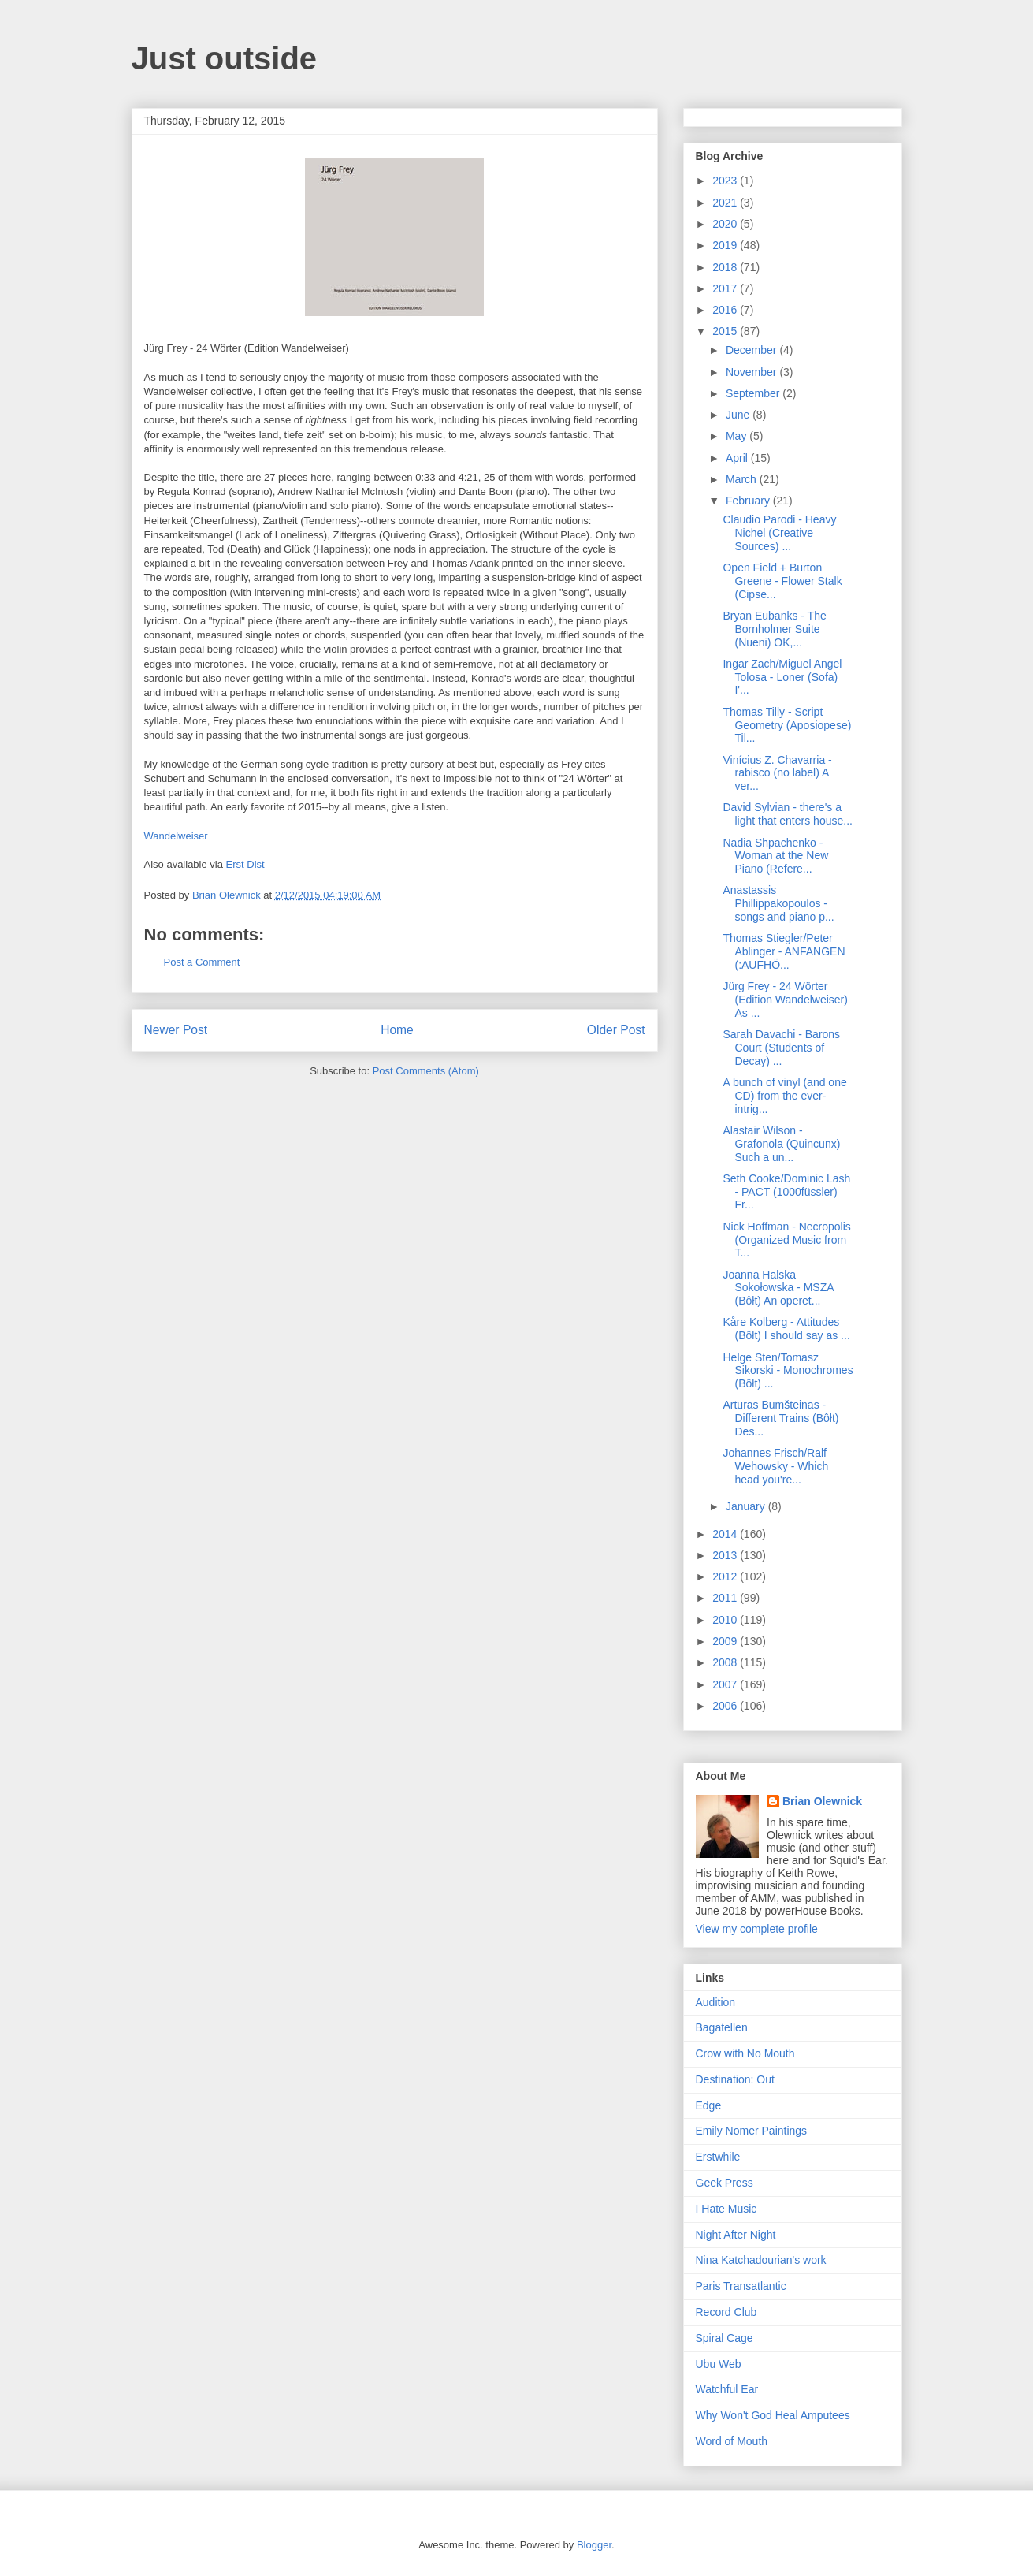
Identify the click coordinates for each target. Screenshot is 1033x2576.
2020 (726, 224)
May (737, 436)
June (739, 414)
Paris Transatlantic (741, 2286)
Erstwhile (718, 2156)
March (743, 479)
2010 (726, 1620)
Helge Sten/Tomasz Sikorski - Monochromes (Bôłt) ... (788, 1370)
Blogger (594, 2545)
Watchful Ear (727, 2389)
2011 (726, 1597)
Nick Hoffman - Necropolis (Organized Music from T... (786, 1240)
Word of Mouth (732, 2441)
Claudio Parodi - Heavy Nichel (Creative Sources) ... (779, 533)
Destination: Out (735, 2079)
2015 (726, 331)
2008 (726, 1662)
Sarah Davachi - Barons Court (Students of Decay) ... (781, 1047)
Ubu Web (718, 2364)
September (754, 393)
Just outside (225, 58)
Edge (709, 2105)
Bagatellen (722, 2027)
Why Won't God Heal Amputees (773, 2415)
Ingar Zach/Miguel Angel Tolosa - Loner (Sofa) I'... (782, 677)
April (738, 458)
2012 (726, 1576)
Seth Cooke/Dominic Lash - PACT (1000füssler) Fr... (786, 1192)
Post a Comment (202, 962)
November (752, 372)
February (749, 500)
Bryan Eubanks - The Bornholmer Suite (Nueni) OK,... (774, 629)
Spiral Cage (724, 2338)
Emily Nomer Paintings (752, 2130)
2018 (726, 267)
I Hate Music (726, 2208)
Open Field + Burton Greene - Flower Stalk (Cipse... (782, 581)
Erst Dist (245, 864)
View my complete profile (757, 1929)
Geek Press (724, 2182)
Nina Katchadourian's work (761, 2260)
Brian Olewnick (822, 1801)
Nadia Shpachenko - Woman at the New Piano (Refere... (775, 856)
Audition (716, 2002)
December (752, 350)
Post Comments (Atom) (426, 1071)
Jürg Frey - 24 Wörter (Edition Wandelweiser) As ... (785, 999)
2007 (726, 1684)
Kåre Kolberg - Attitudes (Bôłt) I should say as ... (786, 1329)
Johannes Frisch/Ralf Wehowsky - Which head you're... (775, 1466)
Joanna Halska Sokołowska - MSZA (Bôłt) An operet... (778, 1288)
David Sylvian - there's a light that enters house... (787, 814)
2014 (726, 1534)
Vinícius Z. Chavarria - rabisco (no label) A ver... (777, 773)
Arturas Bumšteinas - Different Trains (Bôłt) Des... (780, 1418)
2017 (726, 288)
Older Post (616, 1030)
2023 (726, 180)
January (747, 1506)
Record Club (726, 2312)
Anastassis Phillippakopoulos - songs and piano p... (778, 903)
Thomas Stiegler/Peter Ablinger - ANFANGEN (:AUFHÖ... (784, 951)
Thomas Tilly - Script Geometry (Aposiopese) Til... (787, 725)
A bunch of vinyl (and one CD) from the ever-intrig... (784, 1095)
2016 (726, 309)
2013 (726, 1555)
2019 (726, 245)
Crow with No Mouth (745, 2053)
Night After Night (736, 2234)
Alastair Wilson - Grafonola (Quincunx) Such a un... (781, 1143)
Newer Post (176, 1030)
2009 (726, 1641)
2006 (726, 1705)
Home (397, 1030)
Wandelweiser (176, 836)
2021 (726, 202)
